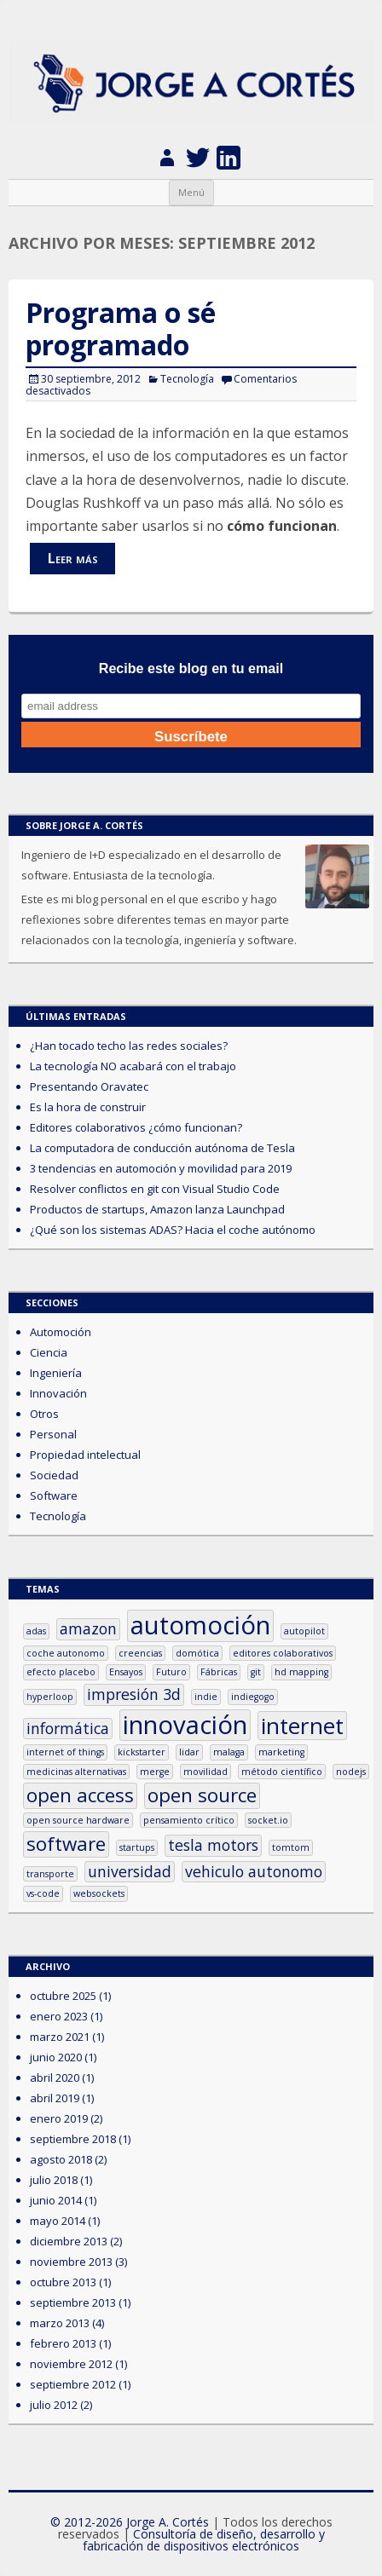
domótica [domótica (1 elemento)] (197, 1653)
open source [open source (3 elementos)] (202, 1795)
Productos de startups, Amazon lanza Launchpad (157, 1209)
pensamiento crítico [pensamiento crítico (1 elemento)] (188, 1820)
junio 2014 (56, 2200)
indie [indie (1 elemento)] (205, 1697)
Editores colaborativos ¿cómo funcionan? (136, 1127)
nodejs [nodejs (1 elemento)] (351, 1772)
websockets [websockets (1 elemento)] (98, 1893)
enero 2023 (59, 2016)
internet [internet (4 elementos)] (302, 1725)
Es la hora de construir (88, 1107)
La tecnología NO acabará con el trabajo (133, 1066)
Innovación (58, 1393)
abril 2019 (54, 2098)
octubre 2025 (63, 1995)
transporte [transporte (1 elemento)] (50, 1874)
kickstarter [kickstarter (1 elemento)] (141, 1752)
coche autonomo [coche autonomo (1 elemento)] (65, 1653)
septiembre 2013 (73, 2302)
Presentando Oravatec (89, 1086)
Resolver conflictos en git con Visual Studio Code (155, 1188)
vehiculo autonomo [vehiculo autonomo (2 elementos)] (253, 1871)
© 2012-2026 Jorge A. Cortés (129, 2522)
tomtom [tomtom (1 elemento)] (291, 1847)
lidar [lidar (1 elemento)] (189, 1752)
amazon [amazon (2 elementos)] (88, 1628)
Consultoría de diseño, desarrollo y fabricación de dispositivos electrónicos (204, 2540)
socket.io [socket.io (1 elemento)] (268, 1820)
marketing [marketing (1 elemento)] (281, 1752)
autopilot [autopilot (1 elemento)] (304, 1631)
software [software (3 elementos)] (66, 1844)
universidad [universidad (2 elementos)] (129, 1871)
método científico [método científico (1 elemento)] (281, 1772)
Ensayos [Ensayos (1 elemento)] (125, 1672)
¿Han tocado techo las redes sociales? (129, 1045)
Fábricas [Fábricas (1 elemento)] (218, 1672)
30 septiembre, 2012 (91, 379)
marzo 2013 (60, 2323)
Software (54, 1495)
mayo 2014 (57, 2220)
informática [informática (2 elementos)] (67, 1728)
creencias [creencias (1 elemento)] (140, 1653)
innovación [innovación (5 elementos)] (185, 1725)
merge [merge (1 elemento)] (155, 1772)
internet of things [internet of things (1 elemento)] (65, 1752)
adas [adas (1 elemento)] (36, 1631)
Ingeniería (56, 1372)
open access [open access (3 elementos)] (80, 1795)
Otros (44, 1413)
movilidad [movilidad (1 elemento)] (205, 1772)
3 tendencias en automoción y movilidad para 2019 (161, 1168)
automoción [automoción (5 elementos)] (200, 1625)
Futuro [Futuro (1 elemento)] (171, 1672)
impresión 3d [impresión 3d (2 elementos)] (134, 1694)
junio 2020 (56, 2057)
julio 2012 (54, 2404)
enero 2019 (59, 2118)
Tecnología (187, 379)
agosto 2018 (61, 2159)
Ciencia (48, 1352)
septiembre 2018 (73, 2139)
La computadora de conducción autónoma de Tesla (162, 1147)
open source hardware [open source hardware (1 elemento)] (78, 1820)
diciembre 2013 (68, 2241)
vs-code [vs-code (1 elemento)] (43, 1893)
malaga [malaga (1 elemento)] (229, 1752)
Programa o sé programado (121, 328)
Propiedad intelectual (85, 1454)
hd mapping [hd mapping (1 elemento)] (301, 1672)
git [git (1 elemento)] (256, 1672)
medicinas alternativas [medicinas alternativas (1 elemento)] (76, 1772)
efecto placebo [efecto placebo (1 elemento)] (61, 1672)
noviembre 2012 (71, 2363)
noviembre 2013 (71, 2261)
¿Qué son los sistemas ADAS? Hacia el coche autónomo (172, 1229)
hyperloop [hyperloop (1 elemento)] (49, 1697)
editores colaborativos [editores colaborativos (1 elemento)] (283, 1653)
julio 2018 (54, 2179)
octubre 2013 (63, 2282)
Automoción (60, 1332)
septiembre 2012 (73, 2384)
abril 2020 (54, 2077)
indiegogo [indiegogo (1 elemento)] (253, 1697)
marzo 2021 (60, 2036)
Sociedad (54, 1475)
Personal (53, 1434)
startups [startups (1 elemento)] (136, 1847)
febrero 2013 (63, 2343)
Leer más (73, 558)
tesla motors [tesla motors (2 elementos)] (213, 1845)
